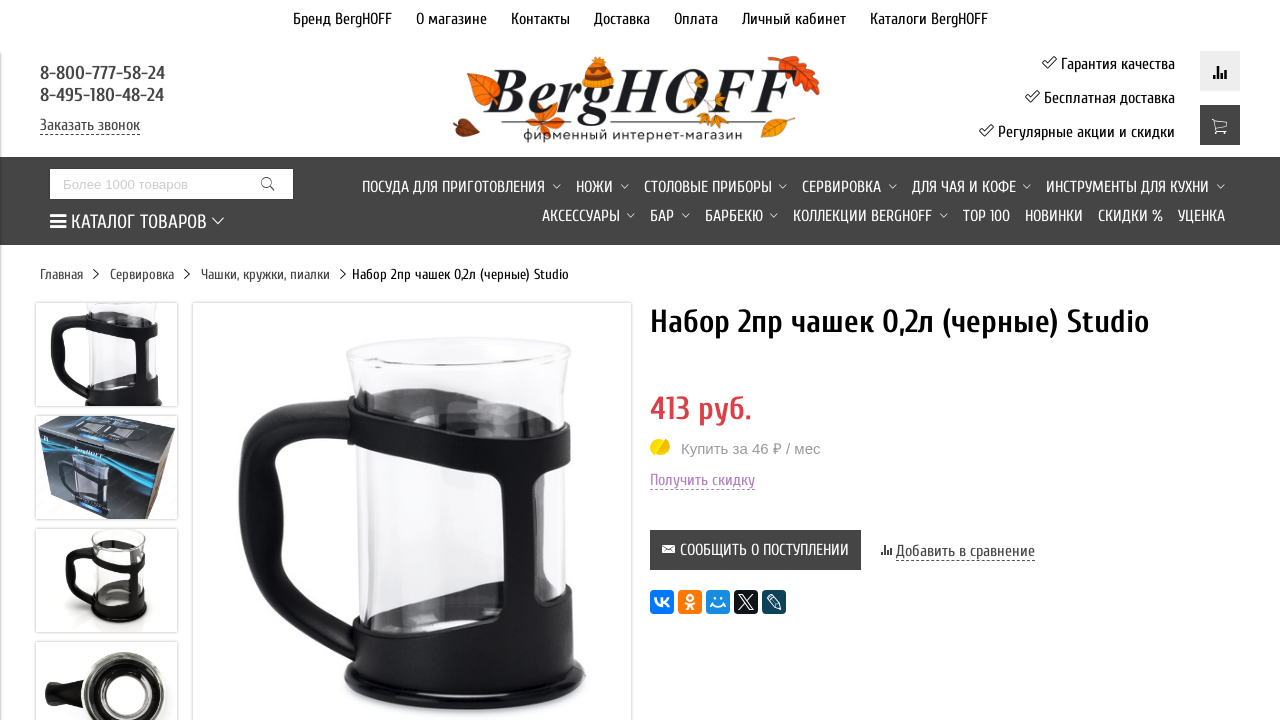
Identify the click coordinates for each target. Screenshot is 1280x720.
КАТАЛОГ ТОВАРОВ (137, 222)
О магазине (451, 19)
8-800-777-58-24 (105, 73)
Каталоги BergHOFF (929, 19)
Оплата (696, 19)
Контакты (540, 19)
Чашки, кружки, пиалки (265, 274)
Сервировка (142, 274)
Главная (61, 274)
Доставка (622, 19)
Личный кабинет (794, 19)
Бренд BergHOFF (342, 19)
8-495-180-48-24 (102, 95)
